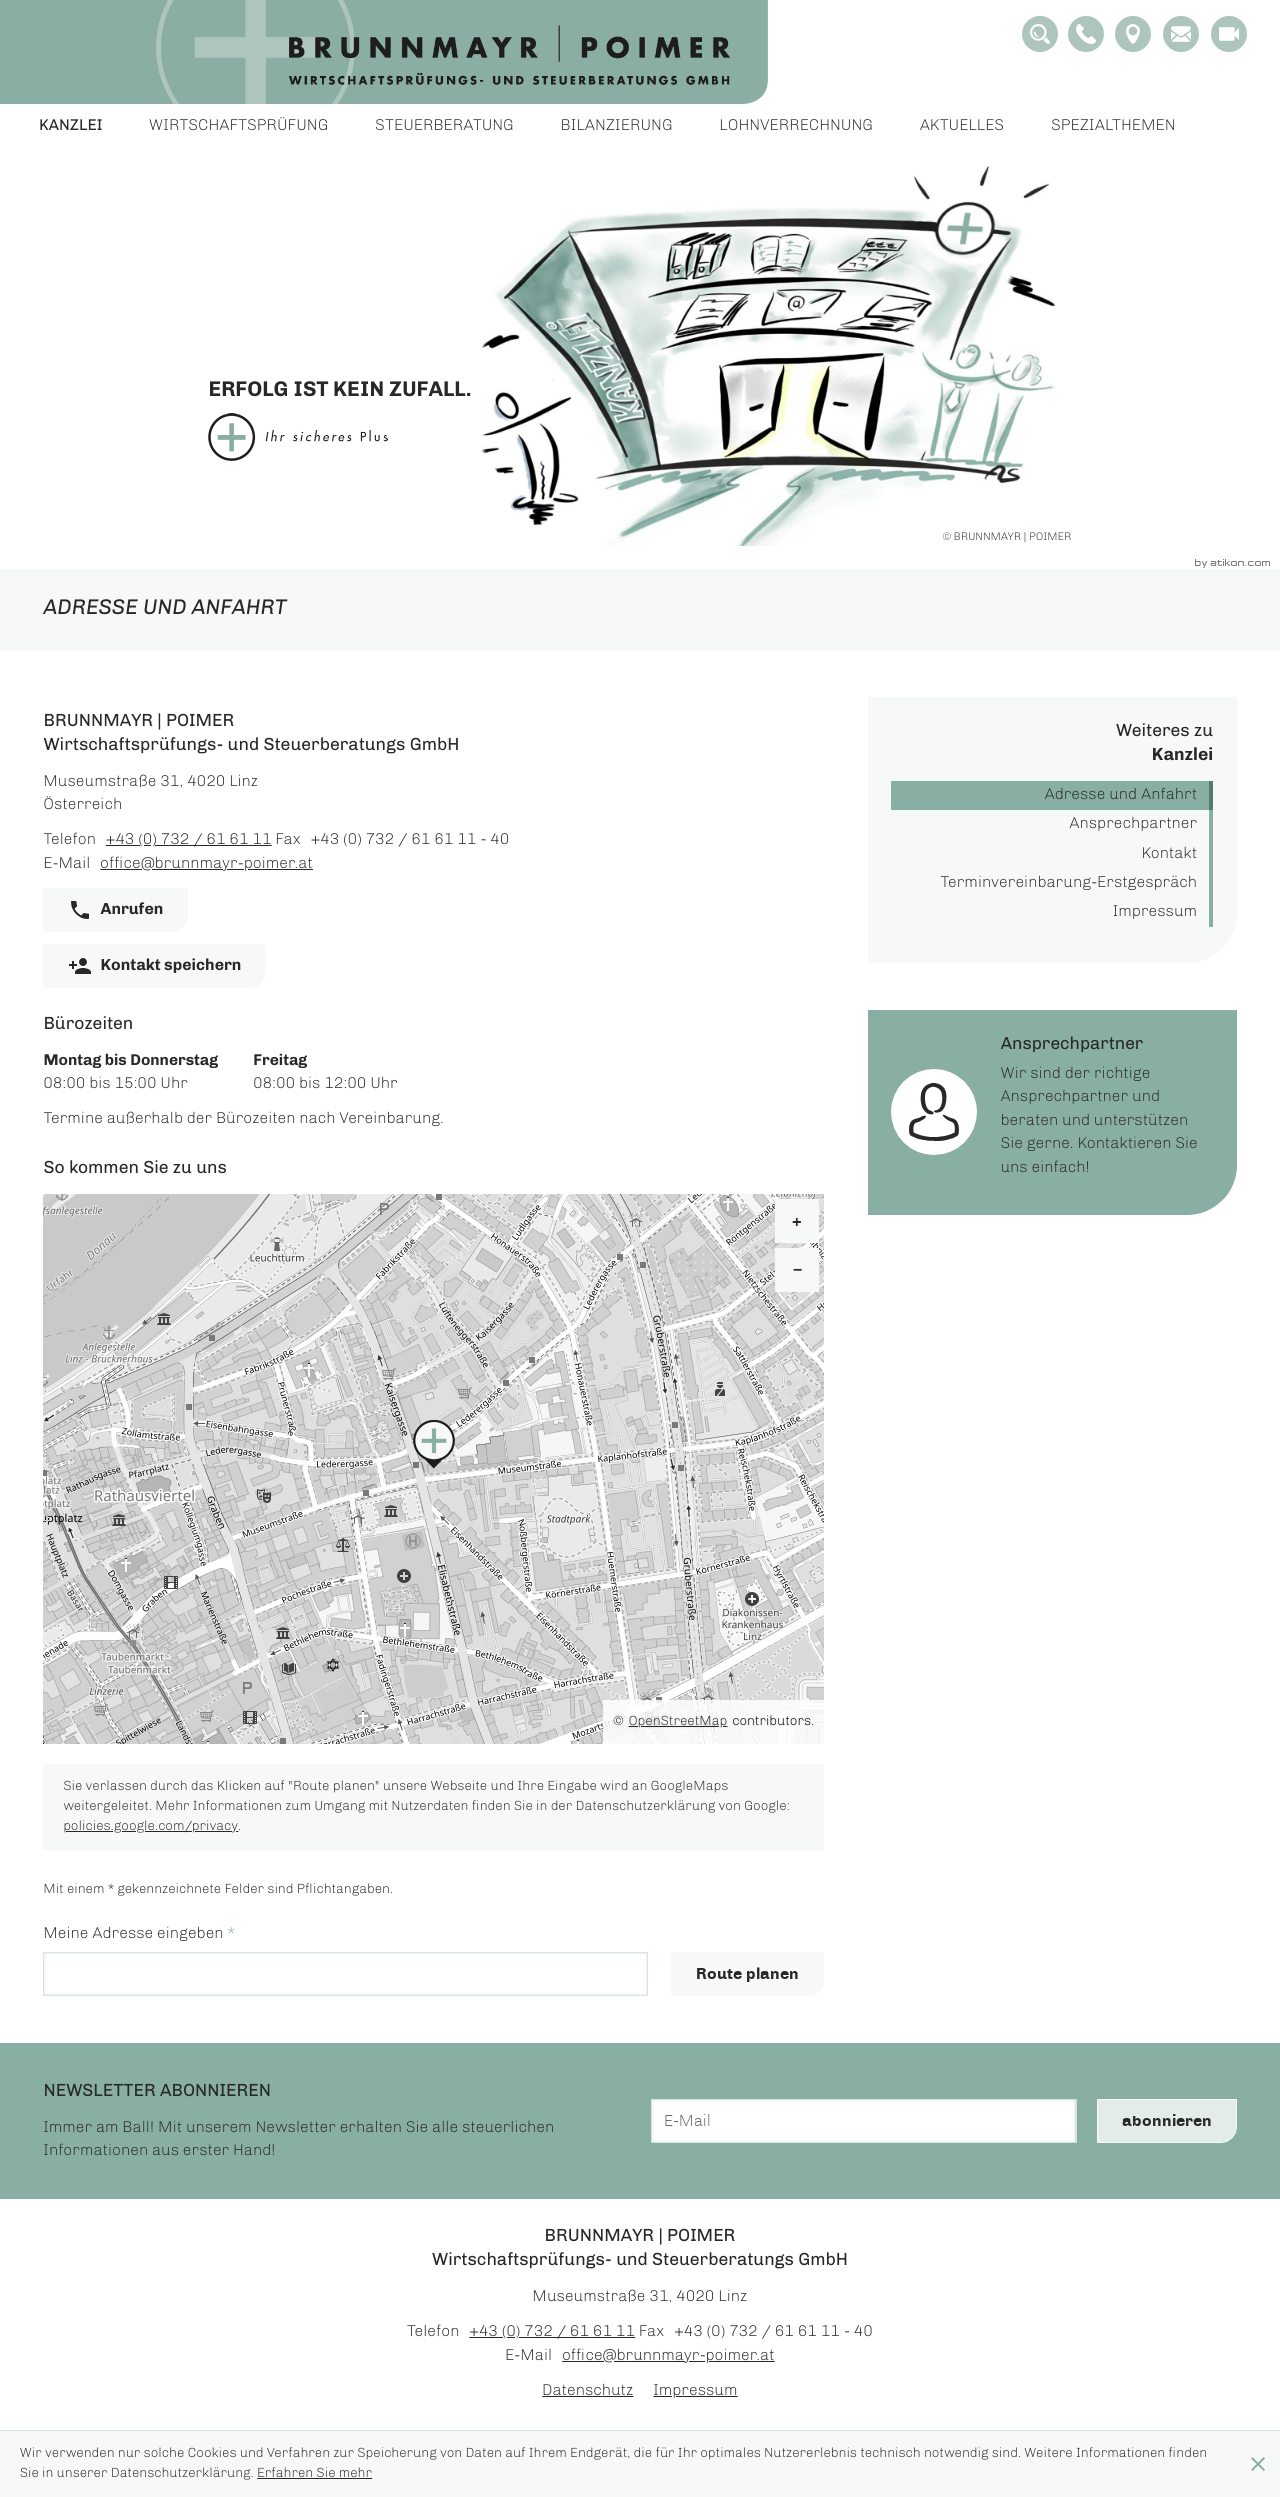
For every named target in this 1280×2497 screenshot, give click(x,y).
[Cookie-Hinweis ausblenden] (1258, 2464)
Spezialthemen (1113, 126)
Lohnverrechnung (796, 126)
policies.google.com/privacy (150, 1826)
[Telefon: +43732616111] (189, 840)
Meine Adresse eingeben (138, 1934)
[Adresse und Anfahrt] (1133, 34)
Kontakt (1170, 854)
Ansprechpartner (1134, 824)
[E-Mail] (864, 2121)
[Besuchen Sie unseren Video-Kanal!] (1229, 34)
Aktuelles (962, 126)
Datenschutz (587, 2391)
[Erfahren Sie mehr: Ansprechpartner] (1052, 1113)
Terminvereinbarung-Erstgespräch (1068, 883)
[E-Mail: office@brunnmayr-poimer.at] (1181, 34)
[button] (1086, 34)
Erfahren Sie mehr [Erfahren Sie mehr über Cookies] (314, 2473)
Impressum (1155, 912)
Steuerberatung (444, 126)
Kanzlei (70, 126)
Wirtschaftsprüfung (238, 126)
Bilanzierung (617, 126)
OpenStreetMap (678, 1721)
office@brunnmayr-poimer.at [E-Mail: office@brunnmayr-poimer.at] (206, 864)
